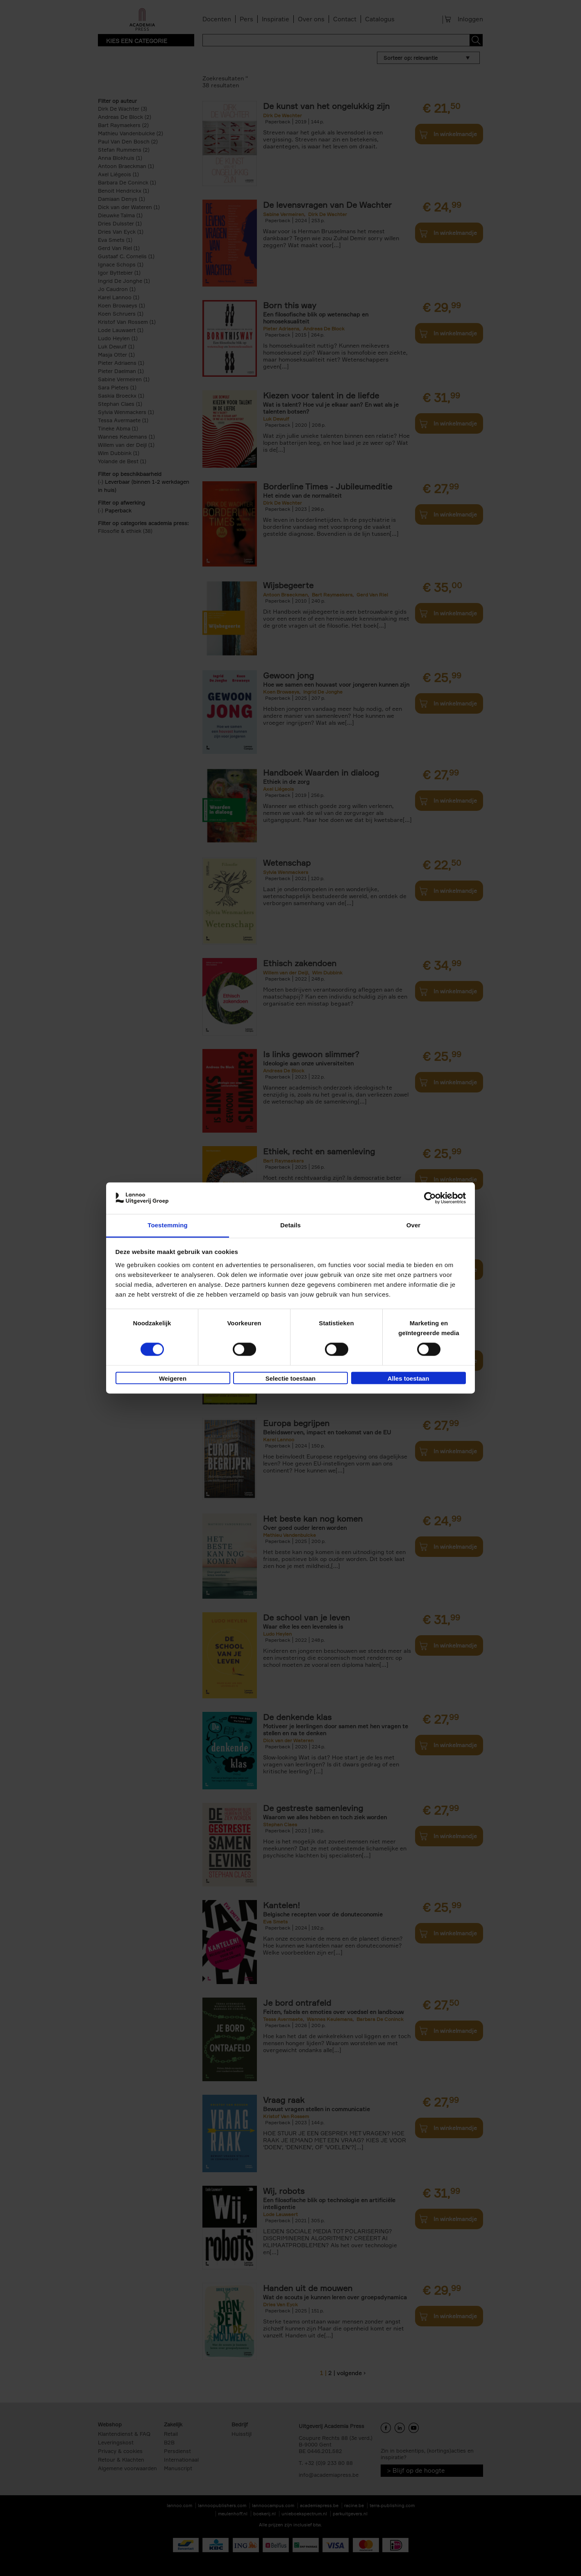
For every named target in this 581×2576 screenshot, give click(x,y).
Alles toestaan (408, 1378)
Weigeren (172, 1378)
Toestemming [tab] (168, 1225)
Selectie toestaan (291, 1378)
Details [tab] (290, 1225)
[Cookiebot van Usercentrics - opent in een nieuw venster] (430, 1198)
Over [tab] (413, 1225)
